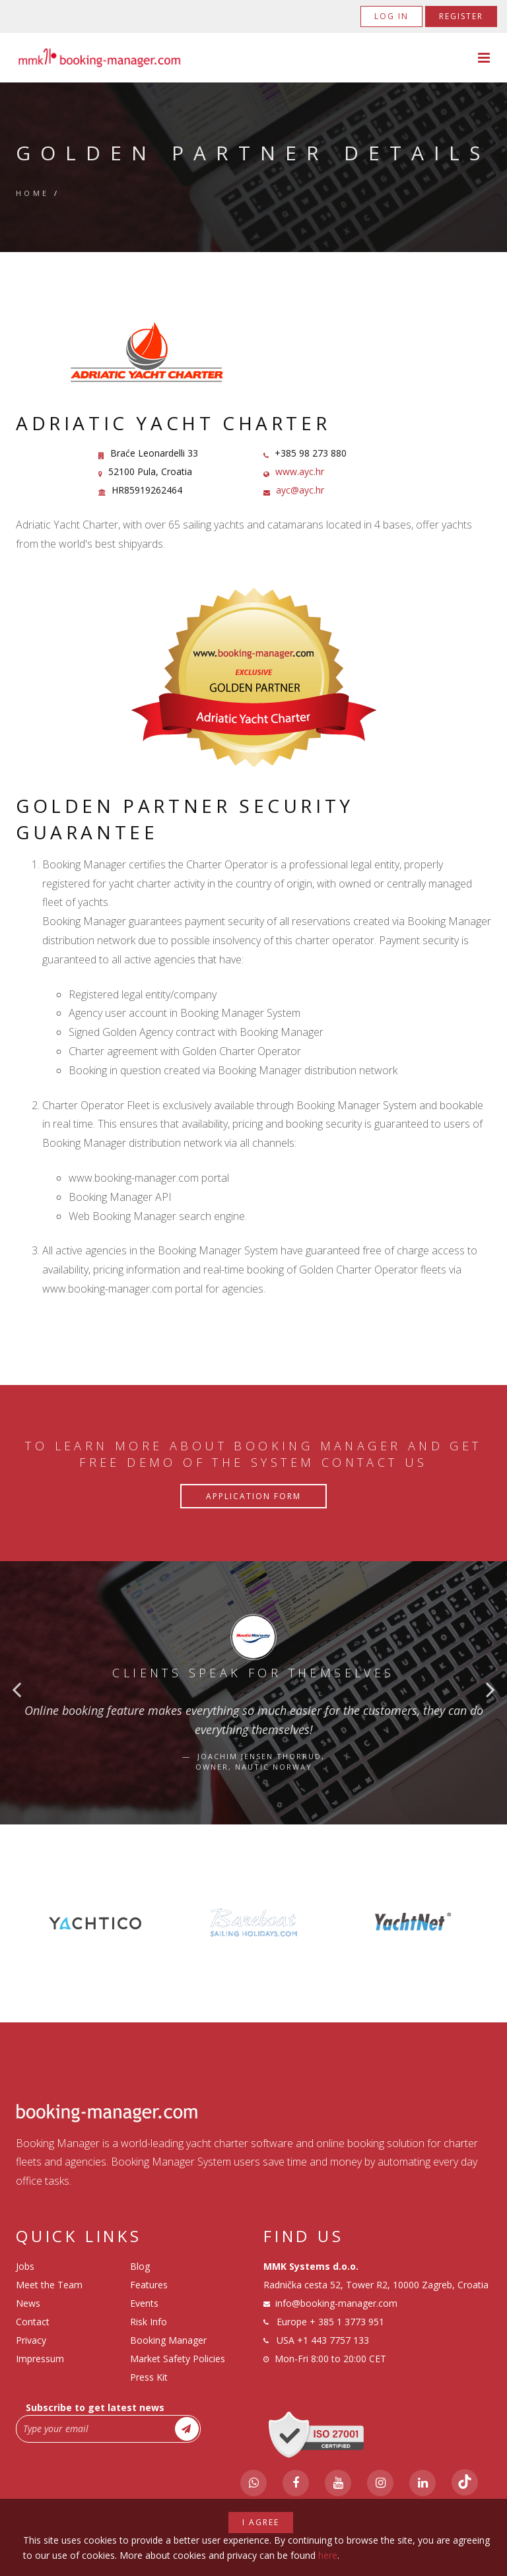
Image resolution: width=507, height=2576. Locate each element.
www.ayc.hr (299, 471)
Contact (33, 2321)
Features (149, 2284)
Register (461, 16)
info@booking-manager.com (336, 2303)
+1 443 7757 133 (333, 2340)
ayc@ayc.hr (300, 490)
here (327, 2555)
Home (33, 193)
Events (144, 2303)
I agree (260, 2522)
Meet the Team (49, 2284)
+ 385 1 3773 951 (347, 2321)
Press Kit (149, 2377)
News (28, 2303)
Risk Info (148, 2321)
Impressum (40, 2358)
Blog (140, 2266)
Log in (391, 16)
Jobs (25, 2266)
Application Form (253, 1496)
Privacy (31, 2340)
